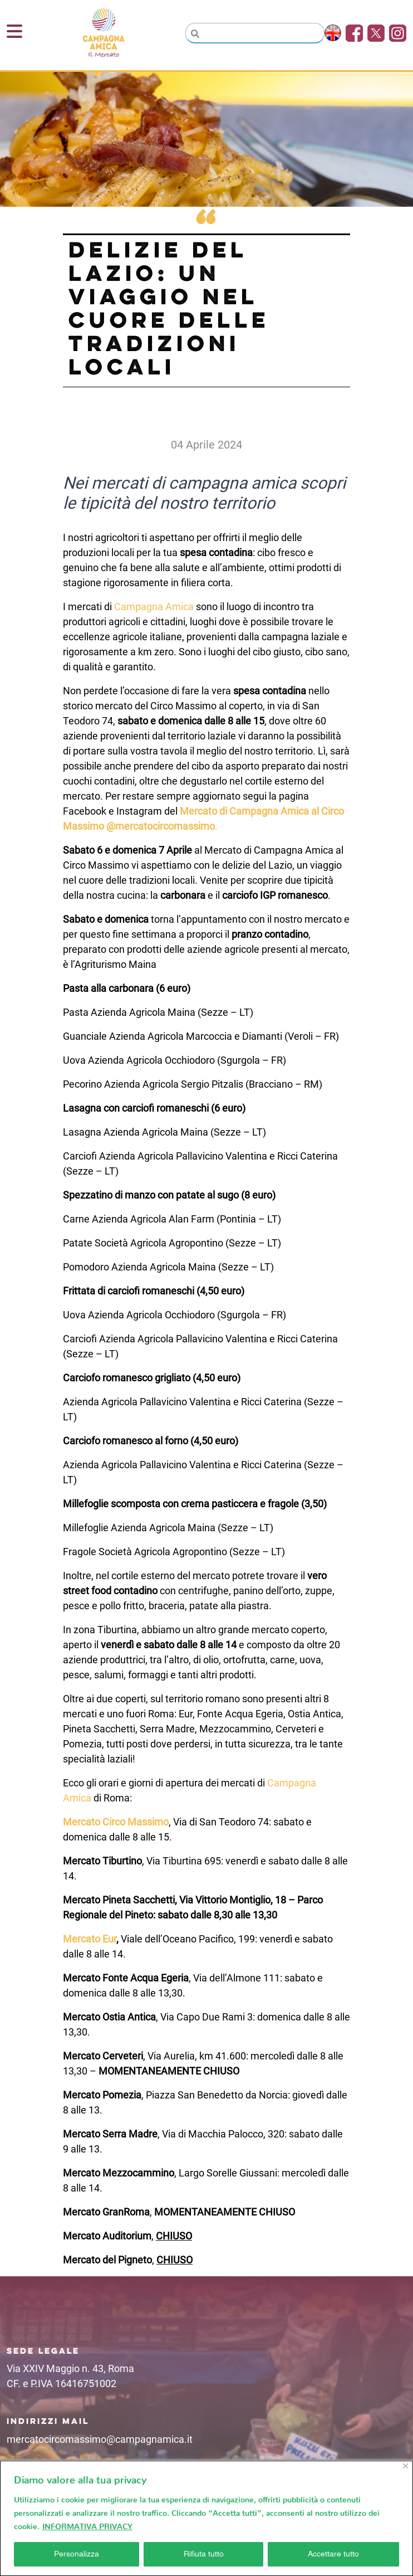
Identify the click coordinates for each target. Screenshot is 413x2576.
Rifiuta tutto (204, 2554)
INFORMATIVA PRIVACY (87, 2524)
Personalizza (76, 2554)
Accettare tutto (333, 2554)
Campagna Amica (154, 606)
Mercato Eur (89, 1939)
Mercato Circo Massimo (116, 1822)
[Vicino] (405, 2465)
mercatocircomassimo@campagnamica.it (100, 2439)
